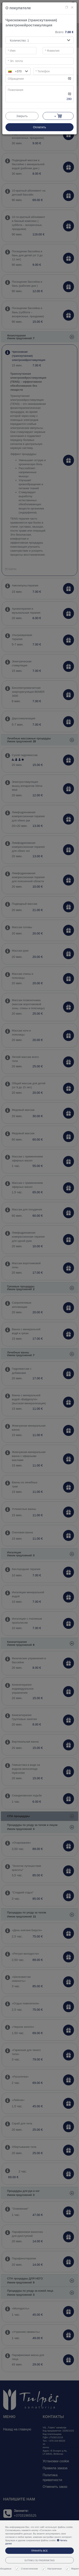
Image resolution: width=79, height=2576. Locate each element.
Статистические (27, 2568)
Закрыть (22, 116)
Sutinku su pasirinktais (39, 2560)
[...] (36, 78)
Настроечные (52, 2568)
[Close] (72, 7)
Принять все (39, 2550)
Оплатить (39, 127)
